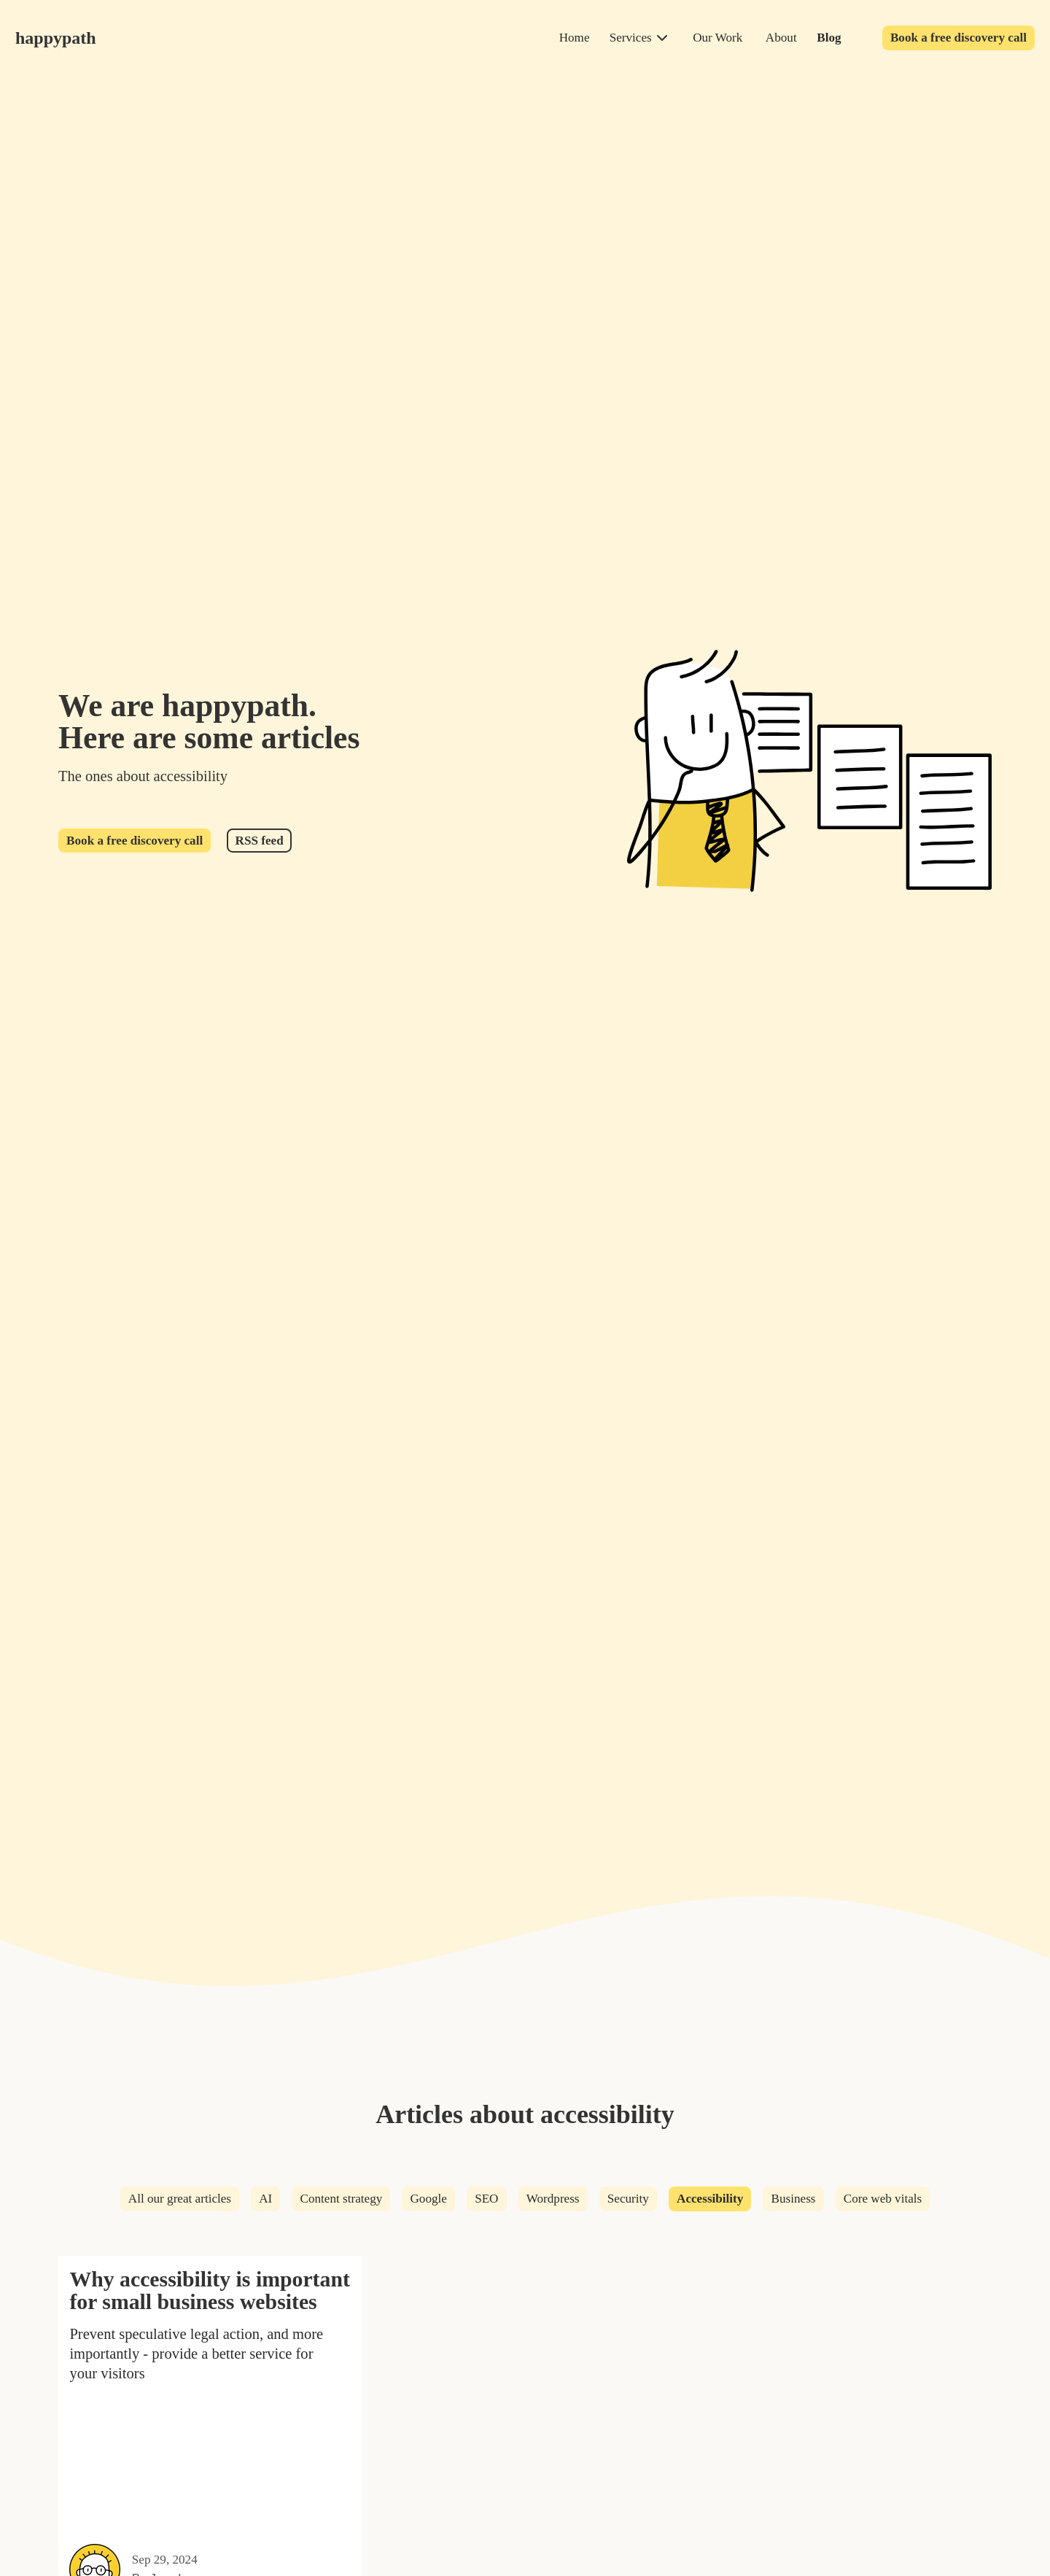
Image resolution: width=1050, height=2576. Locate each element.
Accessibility (710, 2198)
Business (793, 2198)
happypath (55, 37)
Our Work (717, 37)
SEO (486, 2198)
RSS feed (260, 840)
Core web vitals (883, 2198)
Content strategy (341, 2198)
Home (574, 37)
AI (265, 2198)
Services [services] (631, 37)
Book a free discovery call (958, 37)
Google (428, 2198)
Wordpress (553, 2198)
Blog (829, 37)
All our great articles (179, 2198)
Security (628, 2198)
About (781, 37)
